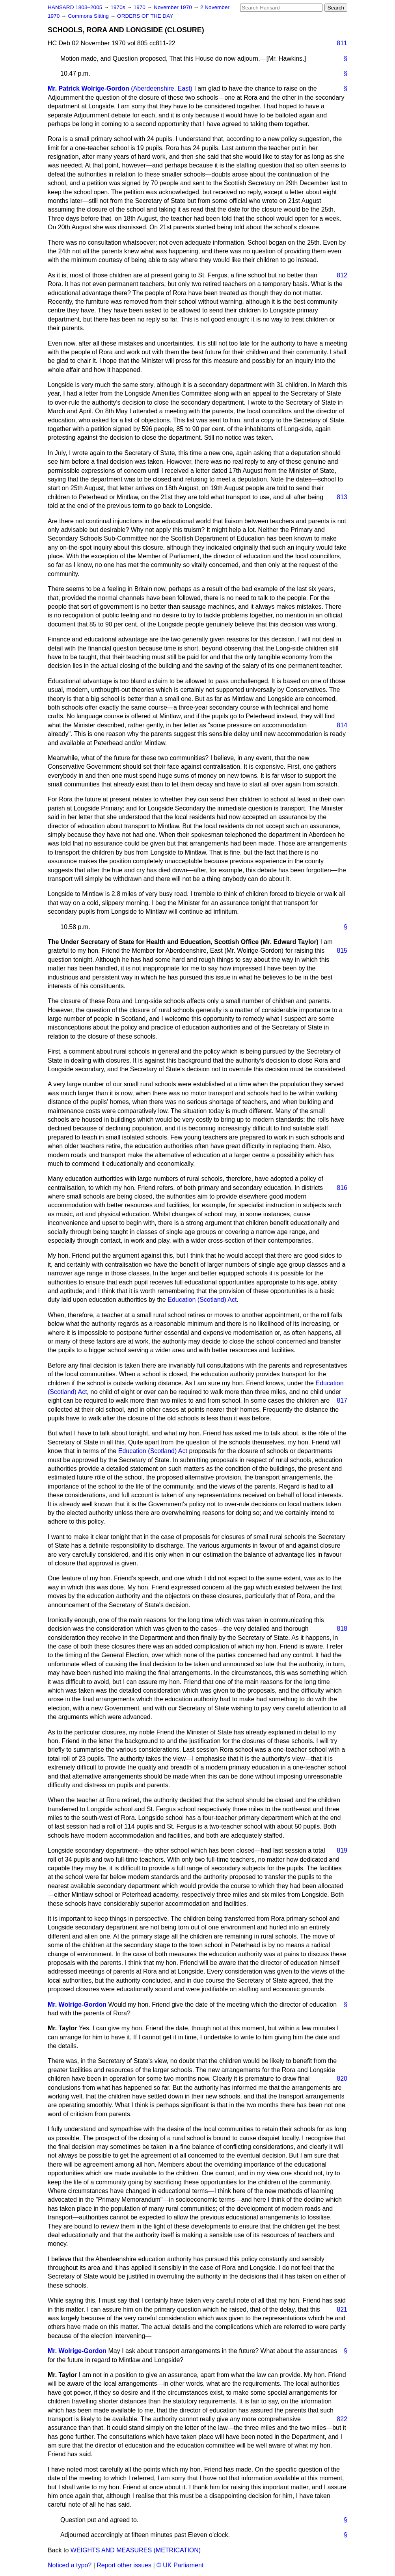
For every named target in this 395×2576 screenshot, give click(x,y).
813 (342, 497)
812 (342, 275)
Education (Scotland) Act (202, 1299)
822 (342, 2419)
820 (342, 2078)
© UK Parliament (180, 2565)
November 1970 (174, 7)
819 (342, 1850)
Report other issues (124, 2565)
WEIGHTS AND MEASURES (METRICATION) (136, 2550)
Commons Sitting (89, 16)
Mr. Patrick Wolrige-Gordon (88, 88)
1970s (118, 7)
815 (342, 950)
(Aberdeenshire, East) (161, 88)
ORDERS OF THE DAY (145, 16)
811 (342, 43)
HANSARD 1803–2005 (75, 7)
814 (342, 725)
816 (342, 1187)
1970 (140, 7)
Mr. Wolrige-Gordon (77, 2004)
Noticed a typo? (69, 2565)
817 (342, 1400)
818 (342, 1628)
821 (342, 2309)
